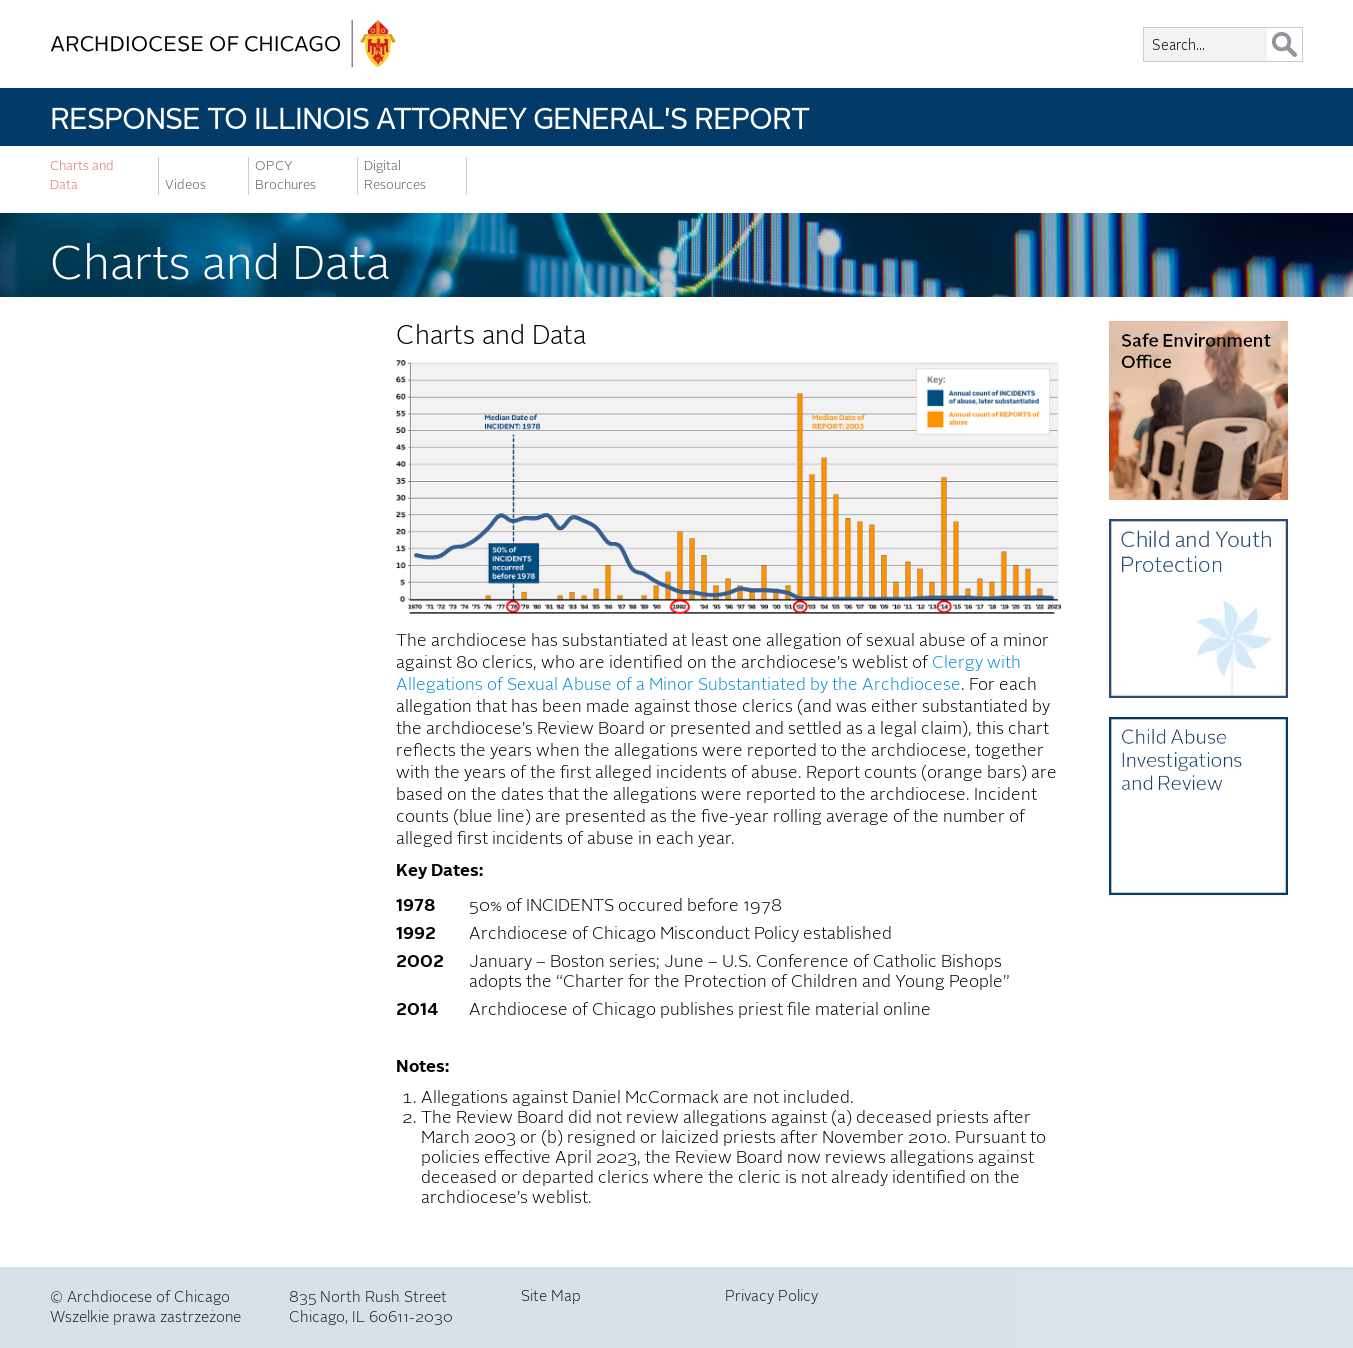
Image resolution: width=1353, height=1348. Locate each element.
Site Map (551, 1296)
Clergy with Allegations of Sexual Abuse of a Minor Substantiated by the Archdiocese (708, 673)
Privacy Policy (771, 1296)
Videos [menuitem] (185, 185)
